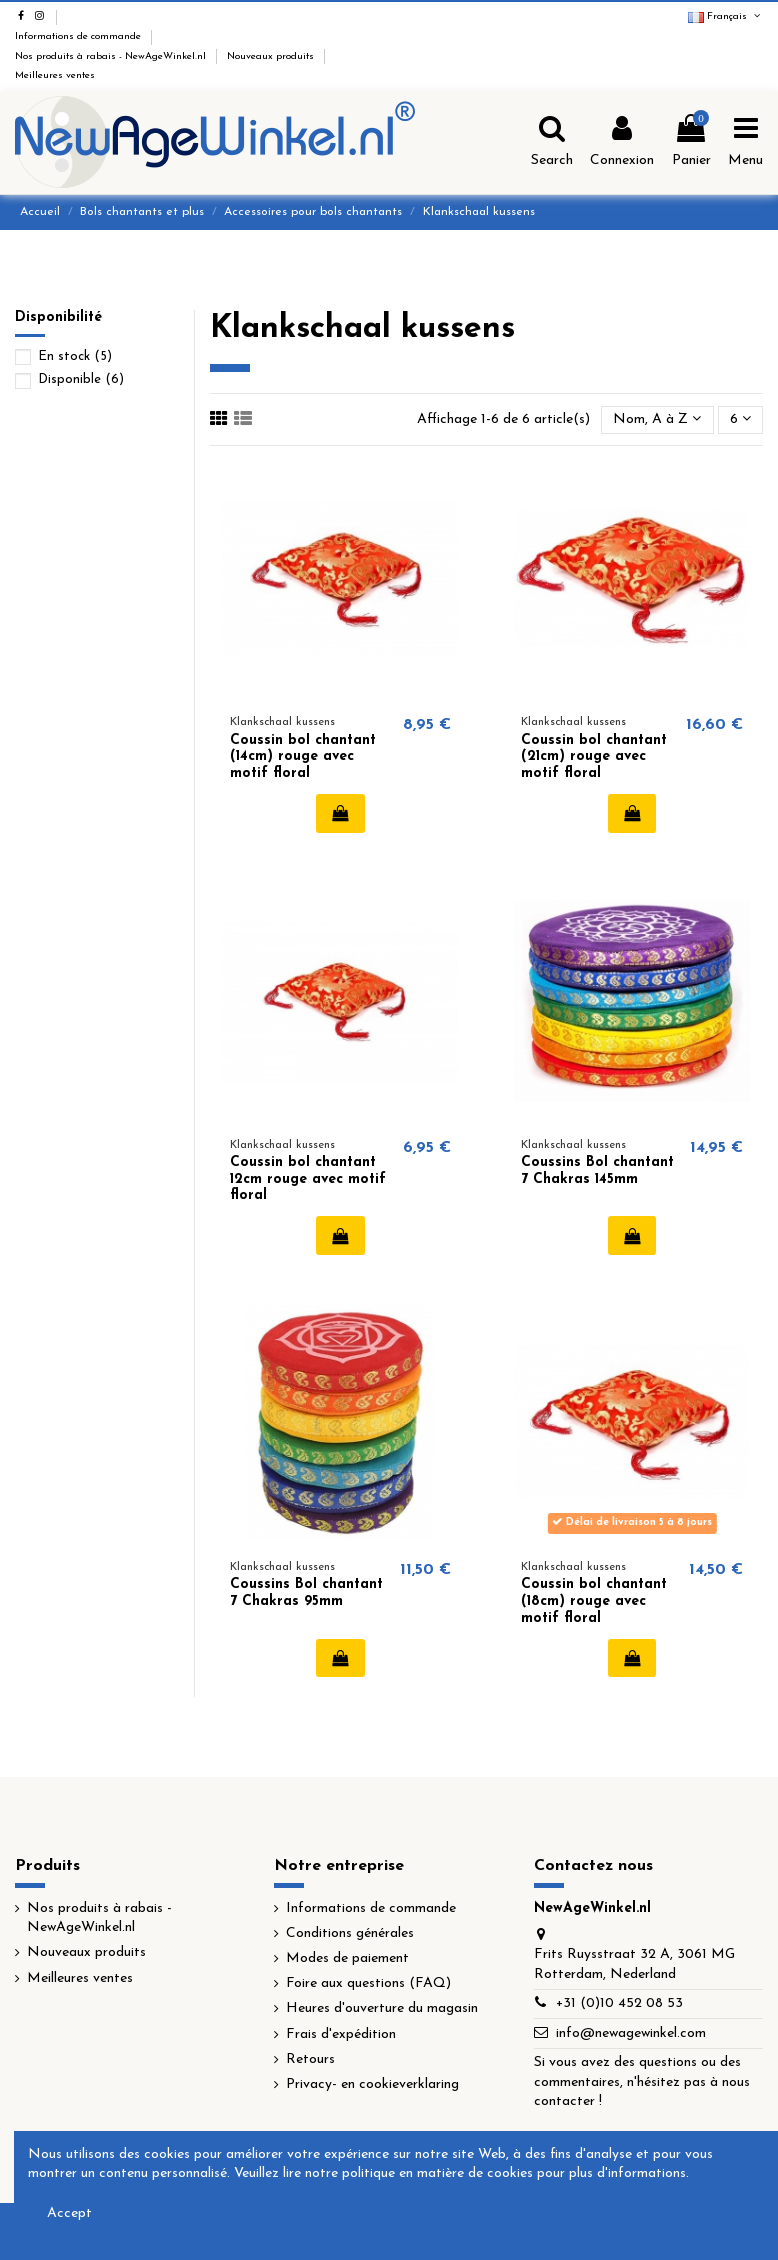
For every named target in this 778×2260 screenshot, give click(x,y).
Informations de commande (79, 36)
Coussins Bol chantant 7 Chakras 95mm (306, 1593)
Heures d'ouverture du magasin (382, 2008)
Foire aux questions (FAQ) (368, 1983)
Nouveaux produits (272, 56)
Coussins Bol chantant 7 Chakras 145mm (597, 1171)
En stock (75, 356)
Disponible (81, 379)
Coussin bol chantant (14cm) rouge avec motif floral (303, 757)
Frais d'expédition (341, 2034)
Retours (310, 2059)
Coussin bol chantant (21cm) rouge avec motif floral (594, 757)
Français (725, 16)
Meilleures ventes (55, 75)
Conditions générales (350, 1933)
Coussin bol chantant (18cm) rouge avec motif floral (594, 1601)
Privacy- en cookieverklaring (372, 2084)
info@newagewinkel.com (631, 2033)
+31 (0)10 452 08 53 (619, 2003)
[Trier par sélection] (657, 420)
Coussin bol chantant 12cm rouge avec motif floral (308, 1179)
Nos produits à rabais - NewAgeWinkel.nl (112, 56)
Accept (69, 2213)
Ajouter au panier (340, 813)
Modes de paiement (347, 1958)
